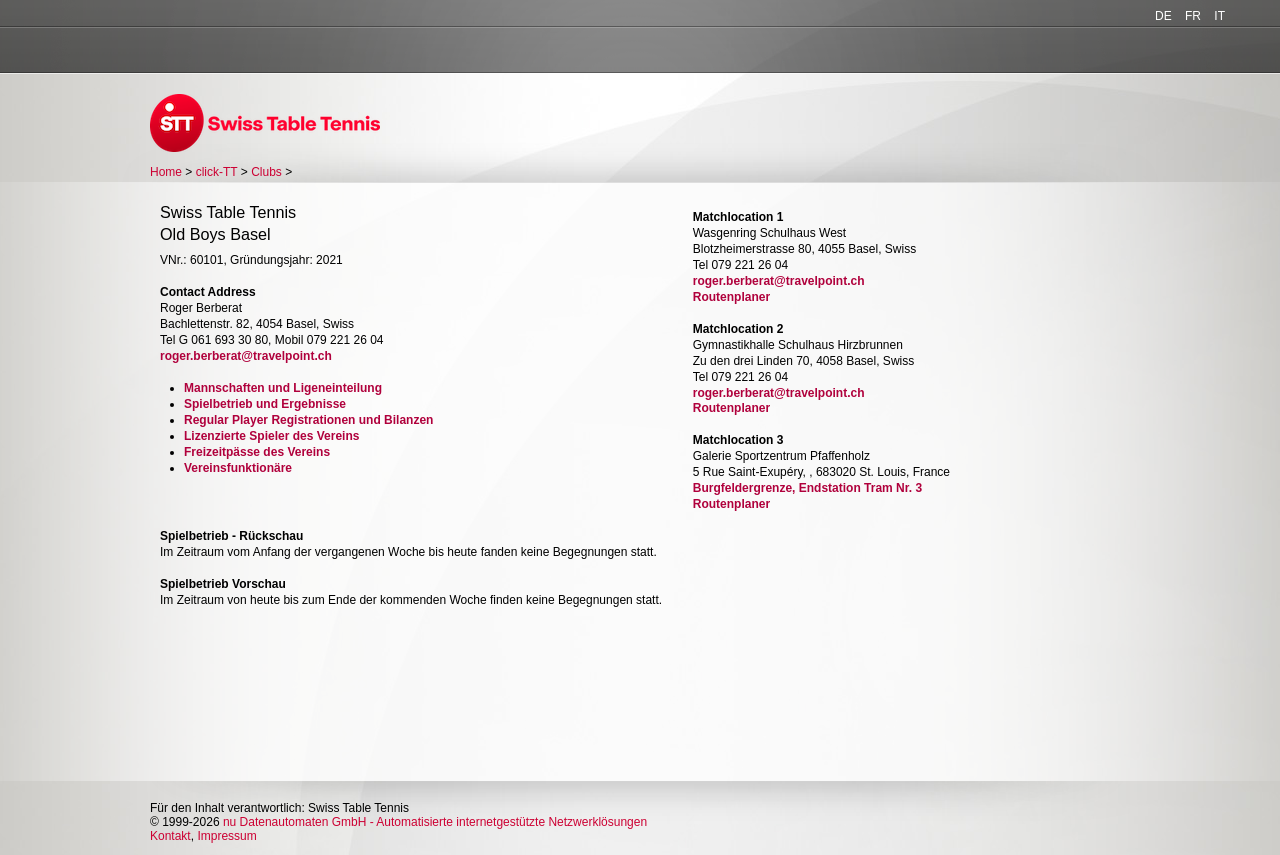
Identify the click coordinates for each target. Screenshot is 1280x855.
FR (1193, 16)
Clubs (266, 172)
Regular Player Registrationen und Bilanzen (308, 420)
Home (166, 172)
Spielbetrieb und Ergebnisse (265, 404)
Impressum (226, 836)
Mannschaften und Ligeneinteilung (283, 388)
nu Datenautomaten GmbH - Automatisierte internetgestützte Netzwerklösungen (435, 822)
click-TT (217, 172)
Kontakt (170, 836)
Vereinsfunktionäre (238, 468)
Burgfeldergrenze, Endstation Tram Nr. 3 (807, 488)
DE (1163, 16)
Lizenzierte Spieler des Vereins (271, 436)
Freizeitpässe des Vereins (257, 452)
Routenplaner (731, 297)
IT (1219, 16)
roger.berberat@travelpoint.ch (246, 356)
